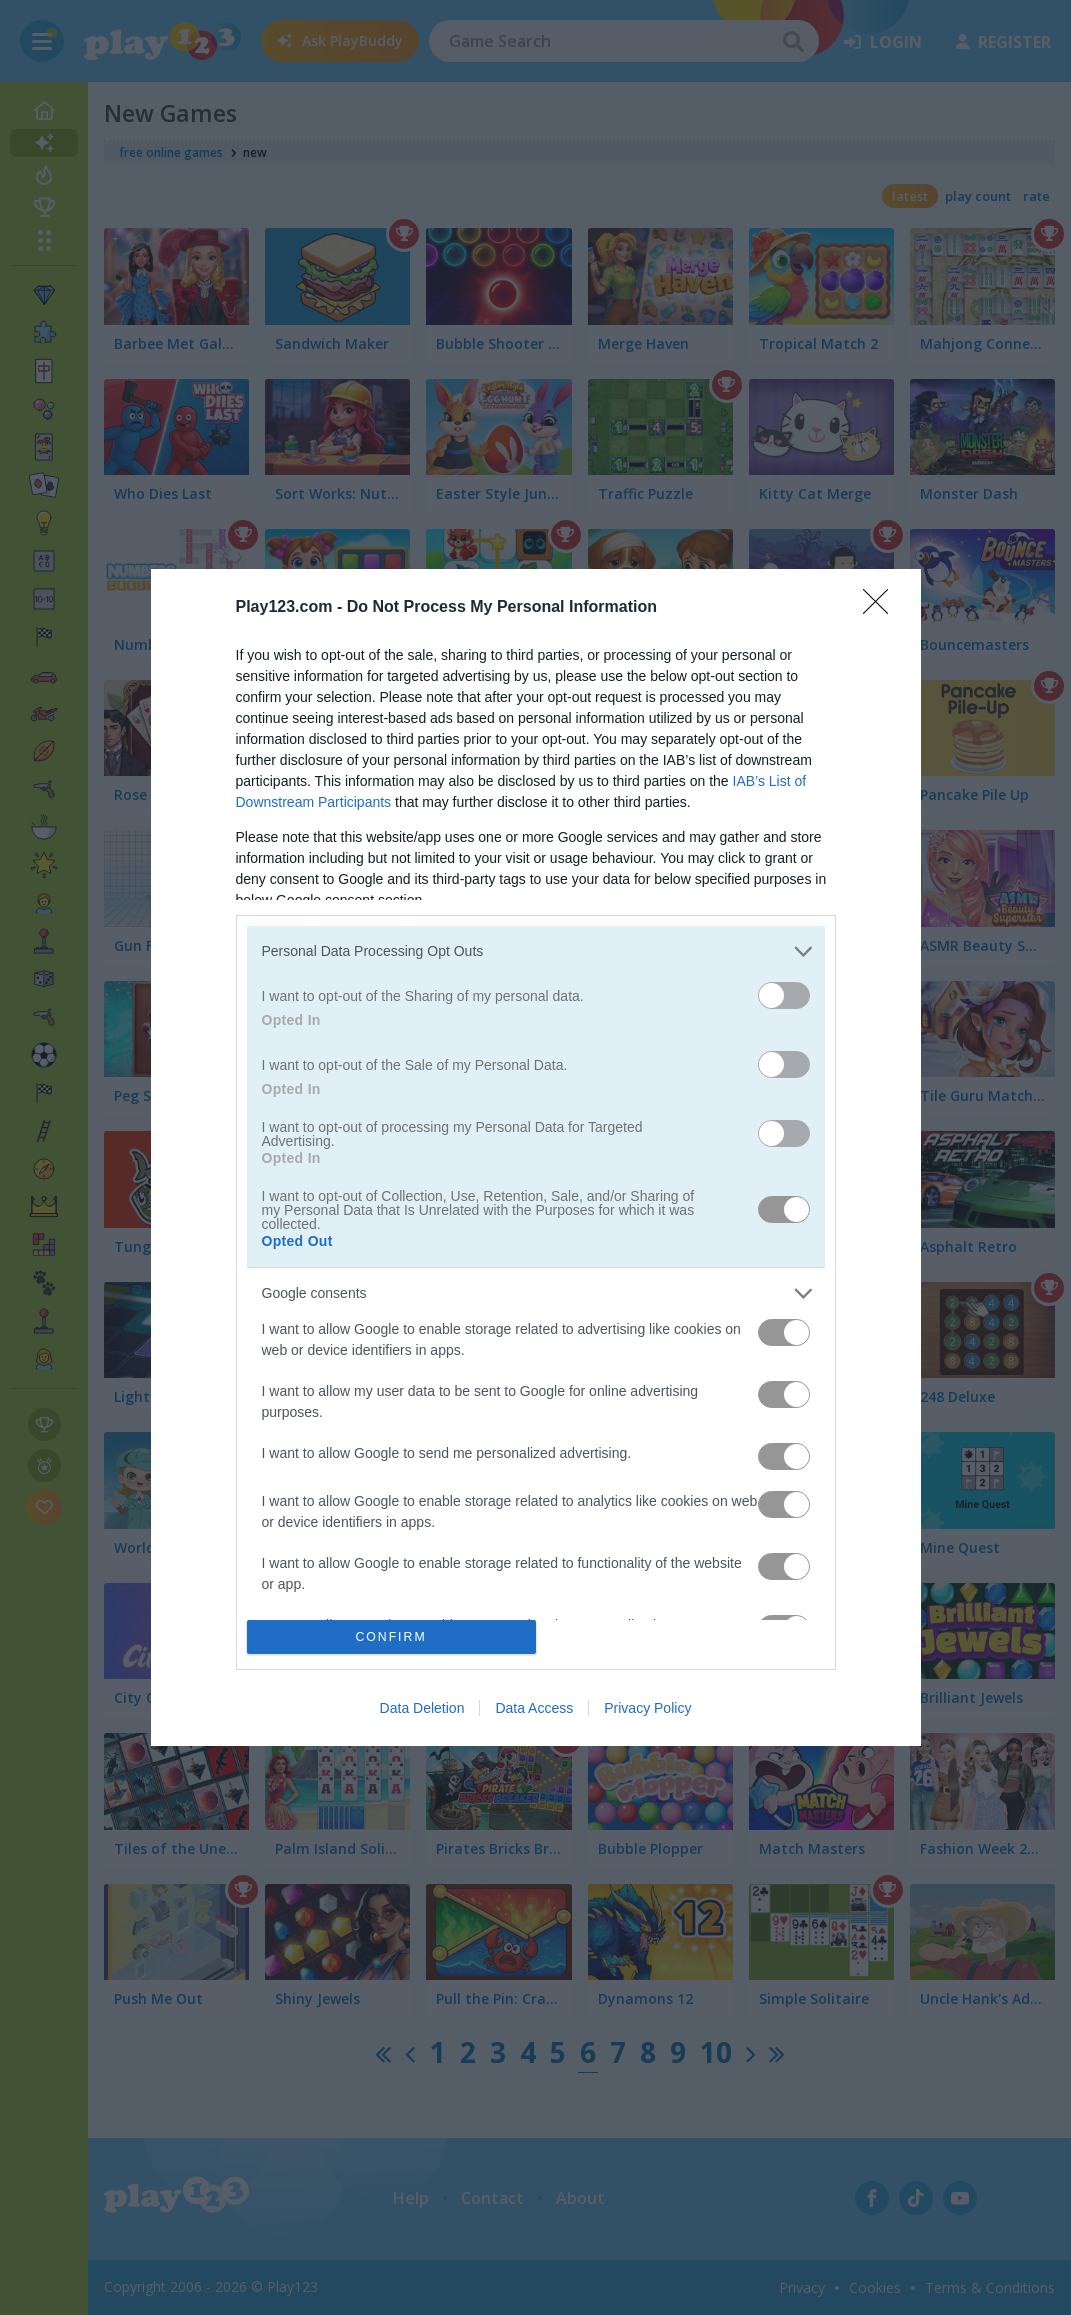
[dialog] (536, 1158)
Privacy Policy (647, 1708)
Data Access (534, 1708)
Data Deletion (422, 1708)
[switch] (784, 995)
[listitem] (536, 951)
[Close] (882, 608)
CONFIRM (391, 1636)
